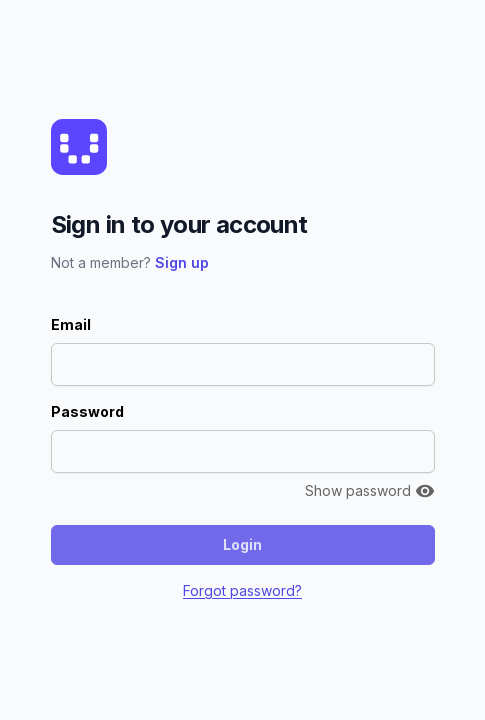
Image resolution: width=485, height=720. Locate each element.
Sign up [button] (182, 262)
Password (87, 411)
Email (71, 324)
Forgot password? (242, 590)
